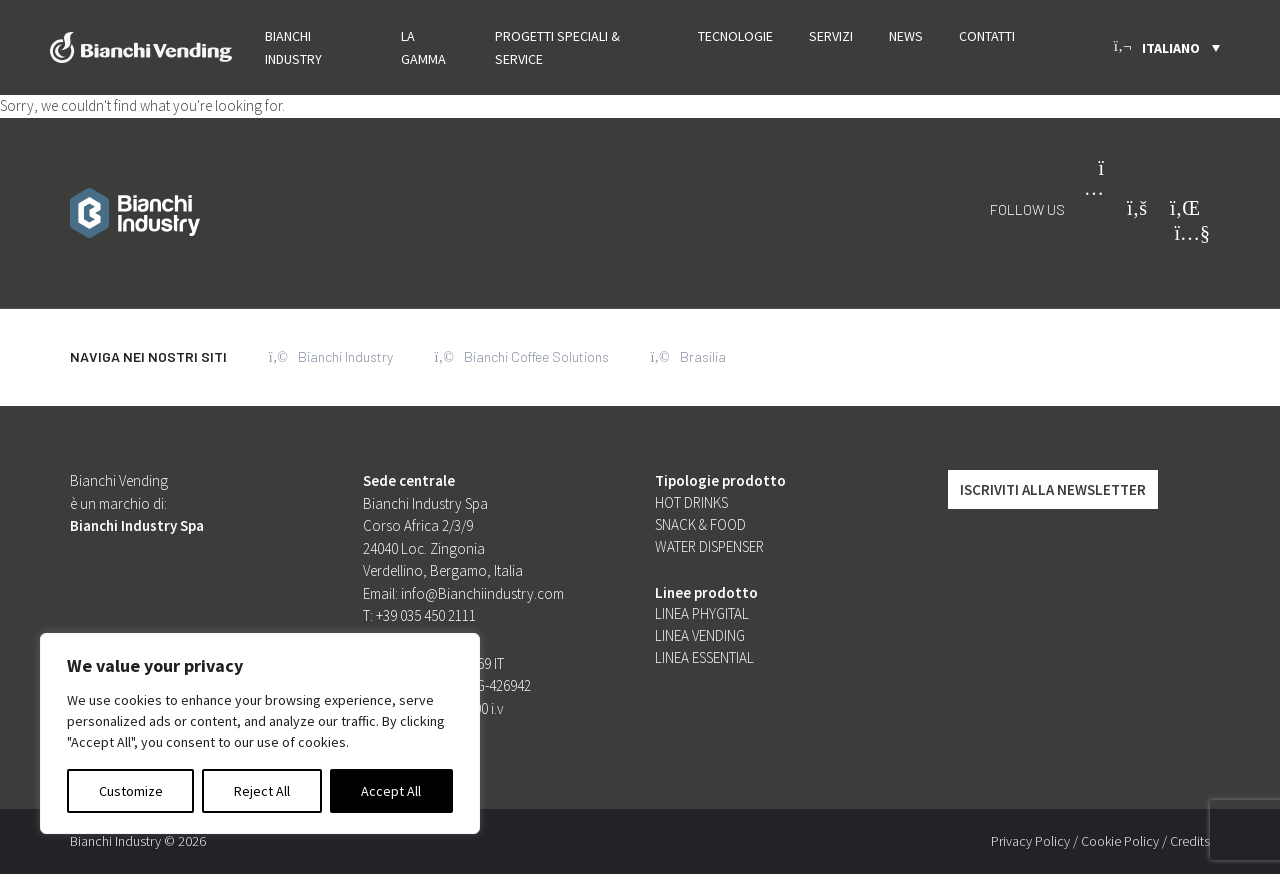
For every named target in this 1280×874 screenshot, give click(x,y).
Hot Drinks (691, 502)
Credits (1190, 841)
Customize (131, 791)
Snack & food (700, 524)
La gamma (423, 47)
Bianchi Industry (293, 47)
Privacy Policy (1030, 841)
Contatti (987, 36)
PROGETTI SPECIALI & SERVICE (557, 47)
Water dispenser (709, 546)
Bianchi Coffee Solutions (522, 357)
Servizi (831, 36)
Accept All (391, 791)
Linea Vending (700, 635)
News (906, 36)
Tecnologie (735, 36)
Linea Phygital (702, 613)
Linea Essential (704, 657)
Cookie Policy (1120, 841)
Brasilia (688, 357)
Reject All (262, 791)
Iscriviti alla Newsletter (1053, 489)
